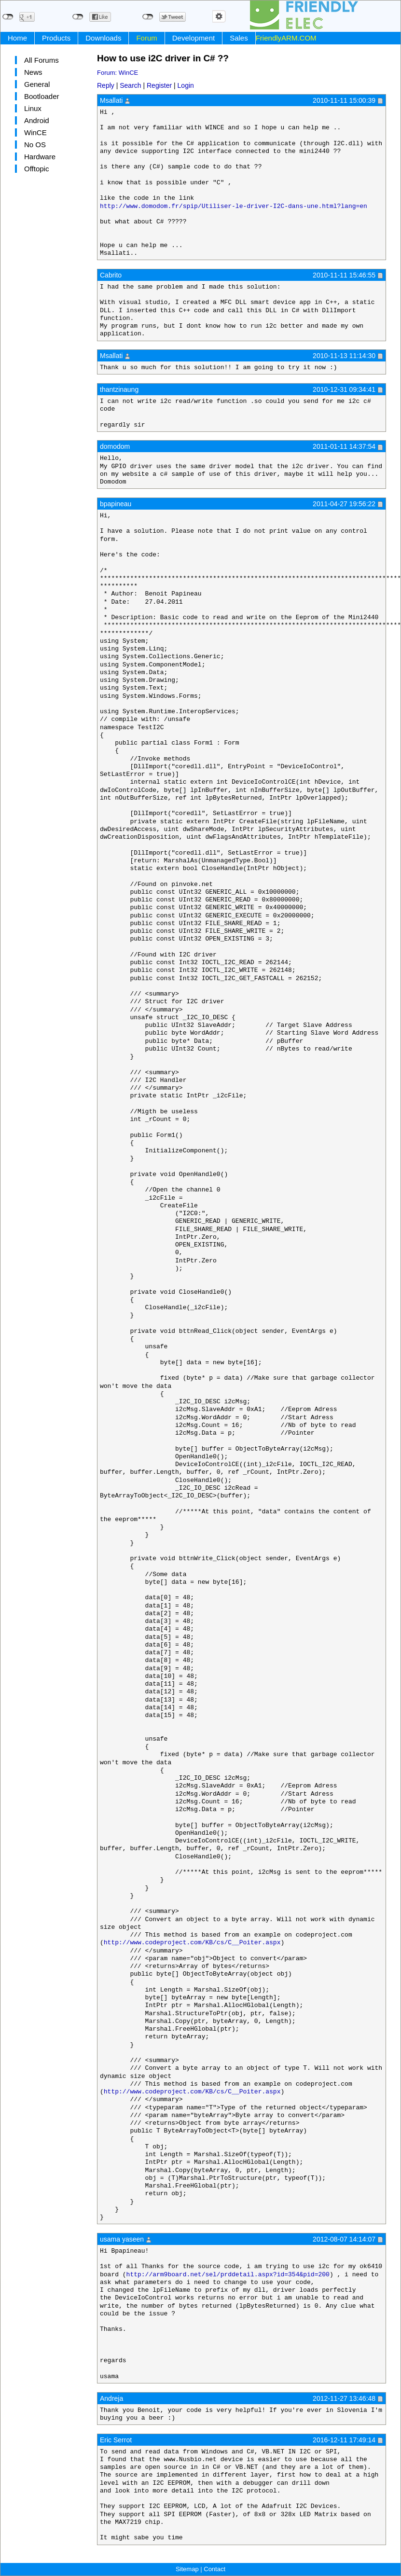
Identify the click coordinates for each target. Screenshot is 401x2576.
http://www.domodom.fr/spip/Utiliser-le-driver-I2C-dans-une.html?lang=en (233, 206)
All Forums (41, 60)
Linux (32, 108)
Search (130, 85)
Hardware (39, 156)
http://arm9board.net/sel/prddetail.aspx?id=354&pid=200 (228, 2275)
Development (193, 38)
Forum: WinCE (117, 72)
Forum (146, 38)
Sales (239, 38)
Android (36, 120)
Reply (105, 85)
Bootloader (41, 96)
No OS (35, 144)
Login (186, 85)
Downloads (103, 38)
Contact (214, 2569)
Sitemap (187, 2569)
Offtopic (36, 169)
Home (17, 38)
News (33, 72)
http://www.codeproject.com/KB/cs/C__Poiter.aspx (192, 1943)
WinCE (35, 132)
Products (56, 38)
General (37, 84)
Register (159, 85)
